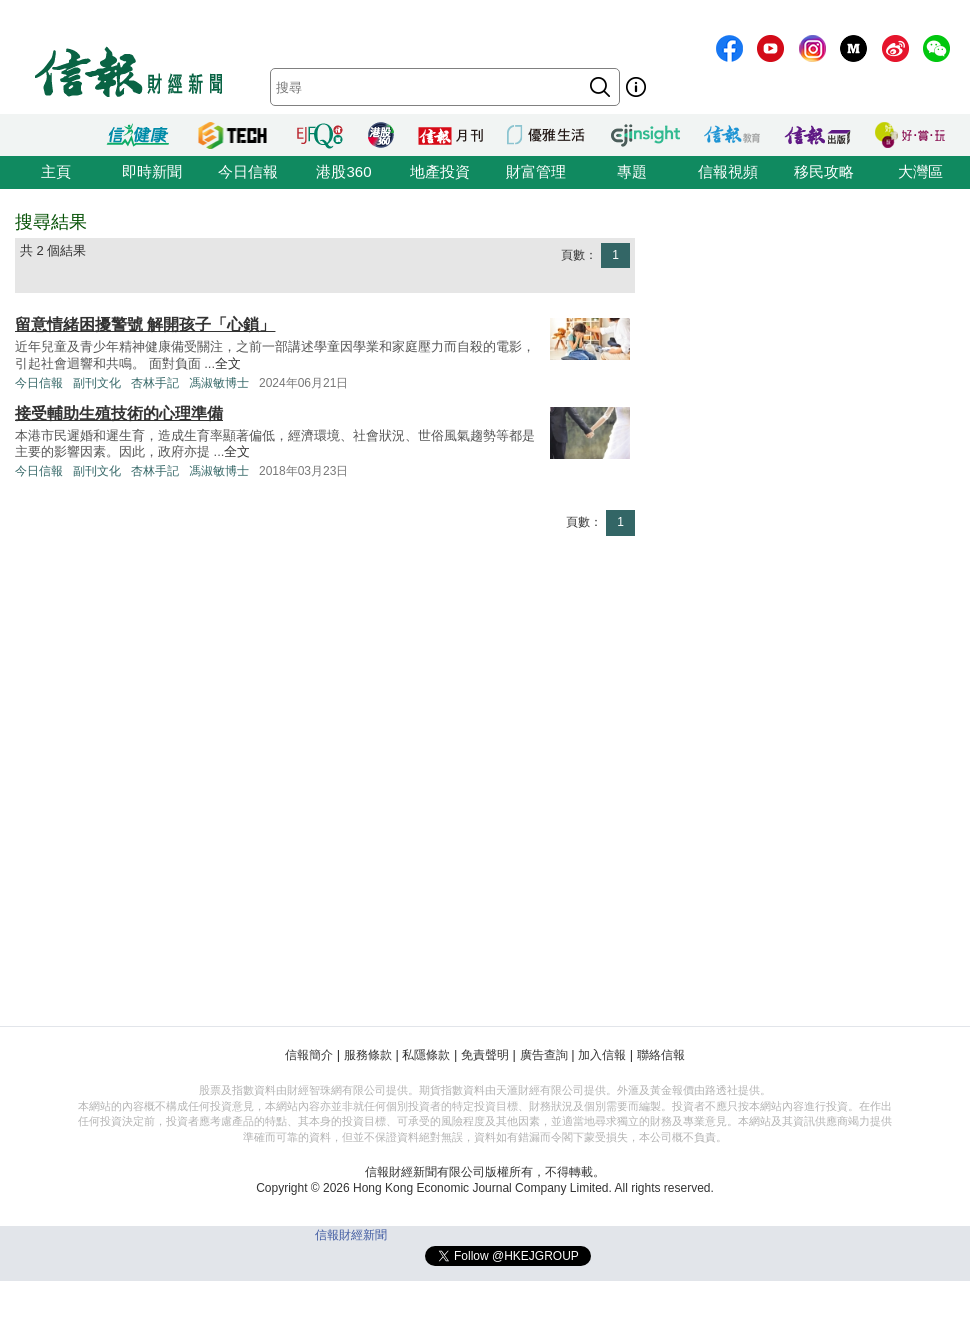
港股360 (343, 171)
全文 (228, 363)
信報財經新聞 (351, 1235)
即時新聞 (152, 171)
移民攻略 (824, 171)
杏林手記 (155, 383)
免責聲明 (485, 1055)
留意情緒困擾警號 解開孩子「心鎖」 (145, 324)
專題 (632, 171)
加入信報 (602, 1055)
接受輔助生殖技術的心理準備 (119, 413)
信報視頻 (728, 171)
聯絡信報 (661, 1055)
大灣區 (920, 171)
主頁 (56, 171)
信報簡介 (309, 1055)
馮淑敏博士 (219, 383)
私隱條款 (426, 1055)
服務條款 (368, 1055)
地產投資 (440, 171)
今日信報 (248, 171)
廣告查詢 (544, 1055)
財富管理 (536, 171)
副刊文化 (97, 383)
